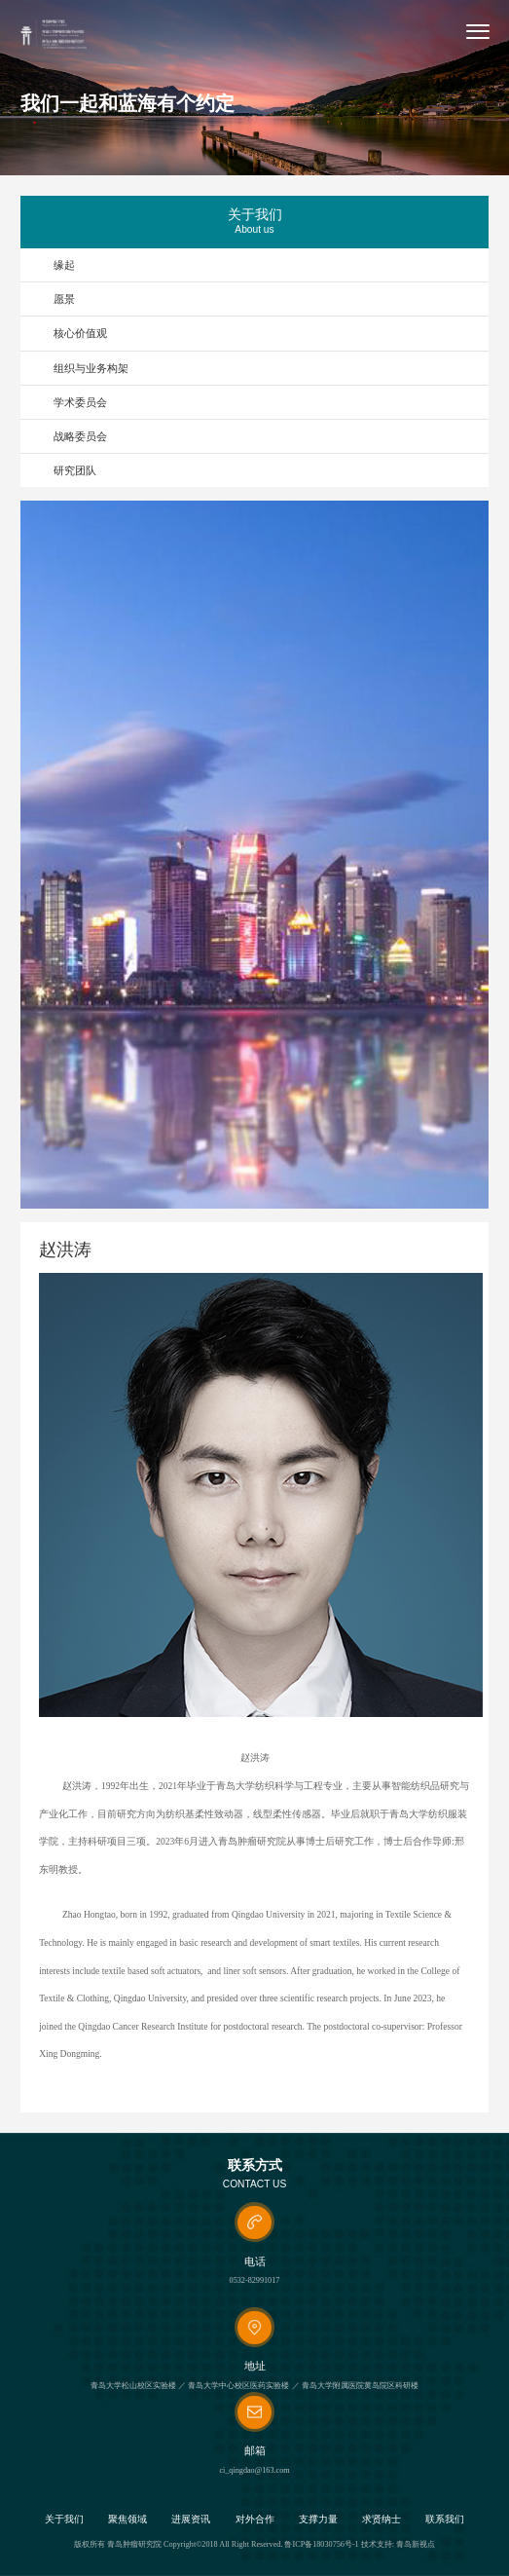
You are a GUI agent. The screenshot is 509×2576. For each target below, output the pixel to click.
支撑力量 (318, 2519)
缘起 (64, 265)
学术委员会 (80, 402)
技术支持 (376, 2544)
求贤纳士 (381, 2519)
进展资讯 (190, 2519)
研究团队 (75, 470)
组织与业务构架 (91, 368)
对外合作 (255, 2519)
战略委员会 (80, 436)
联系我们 (444, 2519)
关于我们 (64, 2519)
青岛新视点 (415, 2544)
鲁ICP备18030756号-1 (321, 2544)
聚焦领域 (127, 2519)
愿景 (64, 299)
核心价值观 (80, 333)
